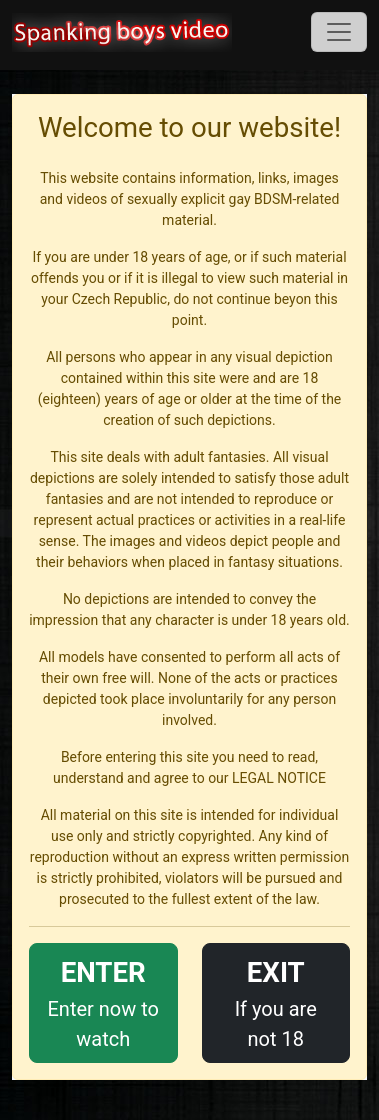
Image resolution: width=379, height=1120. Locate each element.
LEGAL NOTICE (279, 778)
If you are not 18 (276, 1001)
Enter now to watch (103, 1001)
